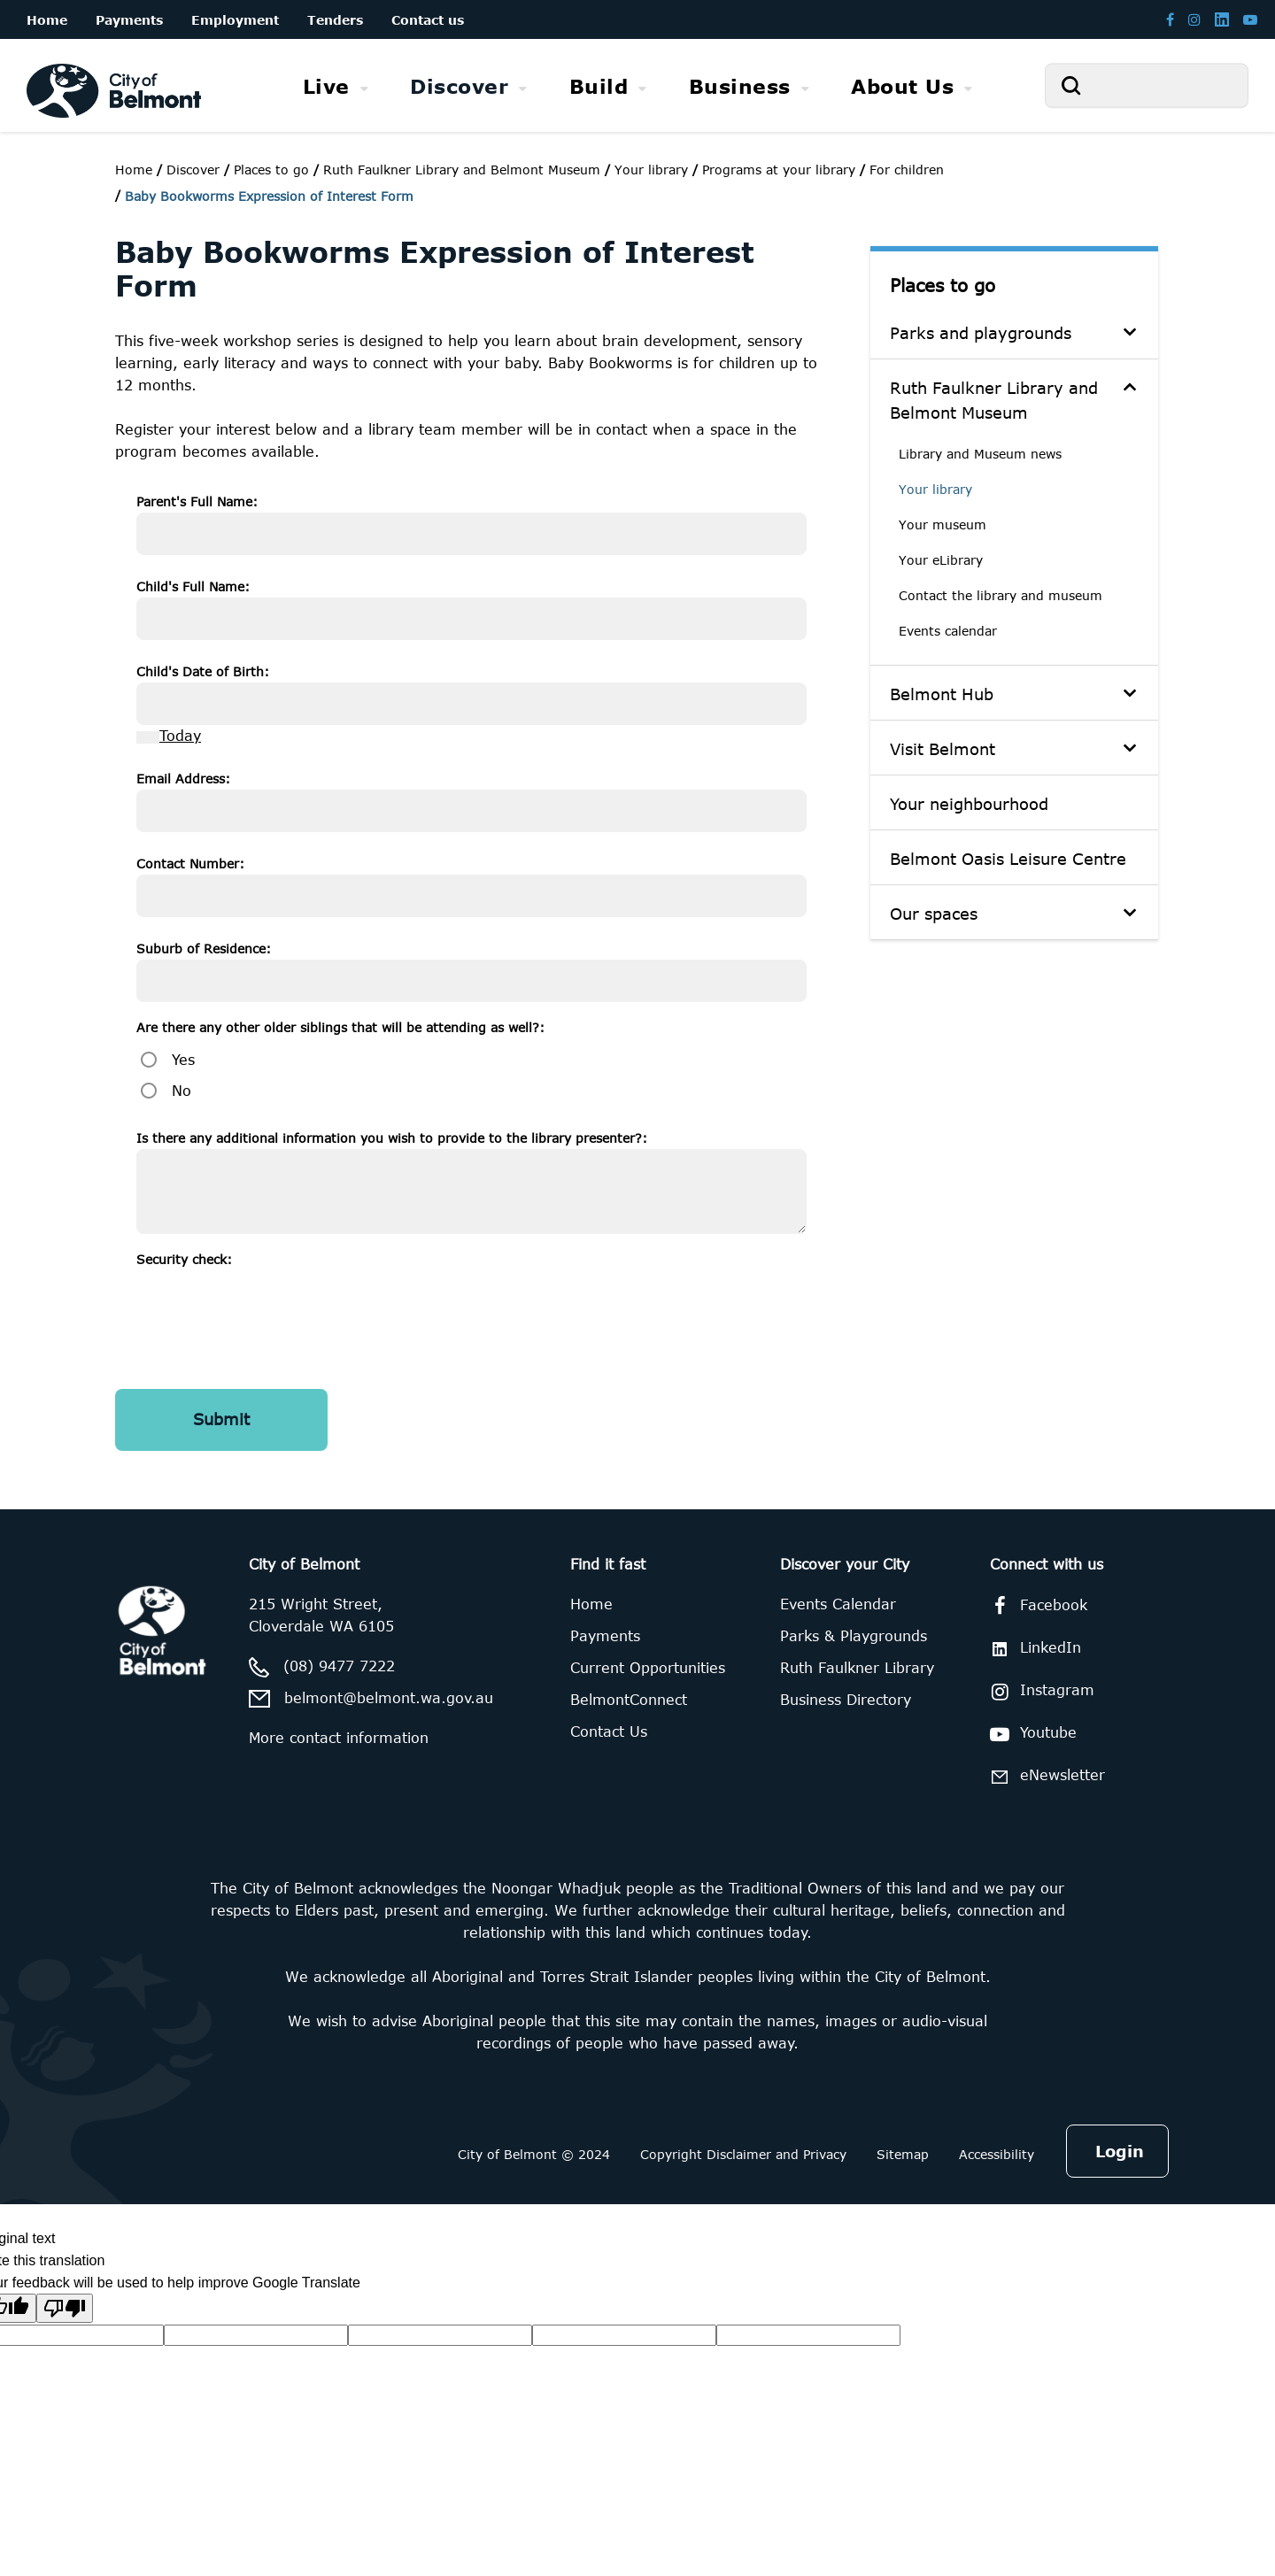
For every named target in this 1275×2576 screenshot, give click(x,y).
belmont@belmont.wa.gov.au (388, 1698)
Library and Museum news (980, 453)
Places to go (942, 285)
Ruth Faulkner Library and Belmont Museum (994, 400)
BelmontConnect (628, 1700)
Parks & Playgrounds (853, 1636)
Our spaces (934, 913)
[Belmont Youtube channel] (1250, 19)
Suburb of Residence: (203, 948)
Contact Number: (190, 863)
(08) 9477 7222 (339, 1666)
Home (133, 169)
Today (180, 736)
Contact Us (608, 1731)
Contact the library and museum (1000, 595)
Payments (605, 1636)
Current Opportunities (647, 1668)
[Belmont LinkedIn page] (1222, 19)
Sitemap (903, 2154)
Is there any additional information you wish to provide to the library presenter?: (391, 1137)
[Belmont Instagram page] (1194, 19)
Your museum (942, 524)
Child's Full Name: (193, 586)
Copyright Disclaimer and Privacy (743, 2154)
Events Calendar (838, 1604)
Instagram (1039, 1691)
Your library (935, 489)
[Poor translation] (64, 2308)
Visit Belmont (942, 749)
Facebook (1035, 1606)
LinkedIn (1032, 1647)
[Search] (1146, 85)
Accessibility (996, 2154)
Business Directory (845, 1700)
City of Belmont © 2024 (534, 2154)
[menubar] (637, 86)
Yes (183, 1060)
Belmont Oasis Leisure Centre (1008, 858)
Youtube (1030, 1734)
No (181, 1091)
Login (1119, 2151)
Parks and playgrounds (980, 333)
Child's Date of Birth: (202, 671)
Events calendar (948, 630)
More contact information (339, 1738)
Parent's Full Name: (197, 501)
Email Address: (183, 778)
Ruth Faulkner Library (857, 1668)
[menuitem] (336, 86)
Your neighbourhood (969, 804)
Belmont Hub (941, 694)
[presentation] (271, 1304)
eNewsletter (1044, 1776)
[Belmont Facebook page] (1170, 19)
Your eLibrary (941, 559)
